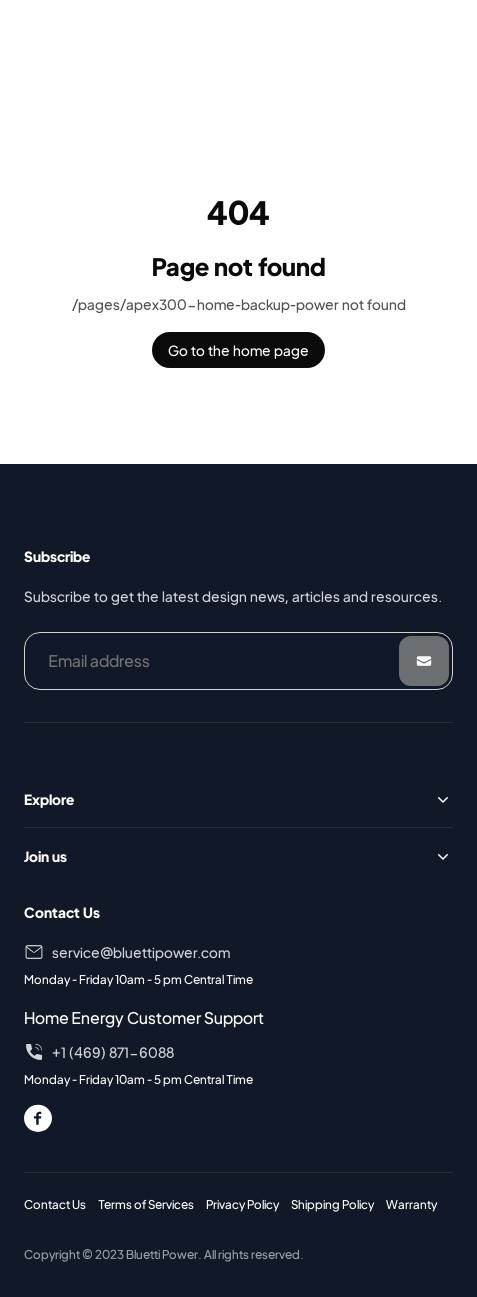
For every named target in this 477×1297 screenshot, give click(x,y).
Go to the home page (238, 350)
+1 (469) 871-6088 (113, 1052)
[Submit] (424, 661)
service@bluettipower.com (141, 952)
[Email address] (238, 661)
